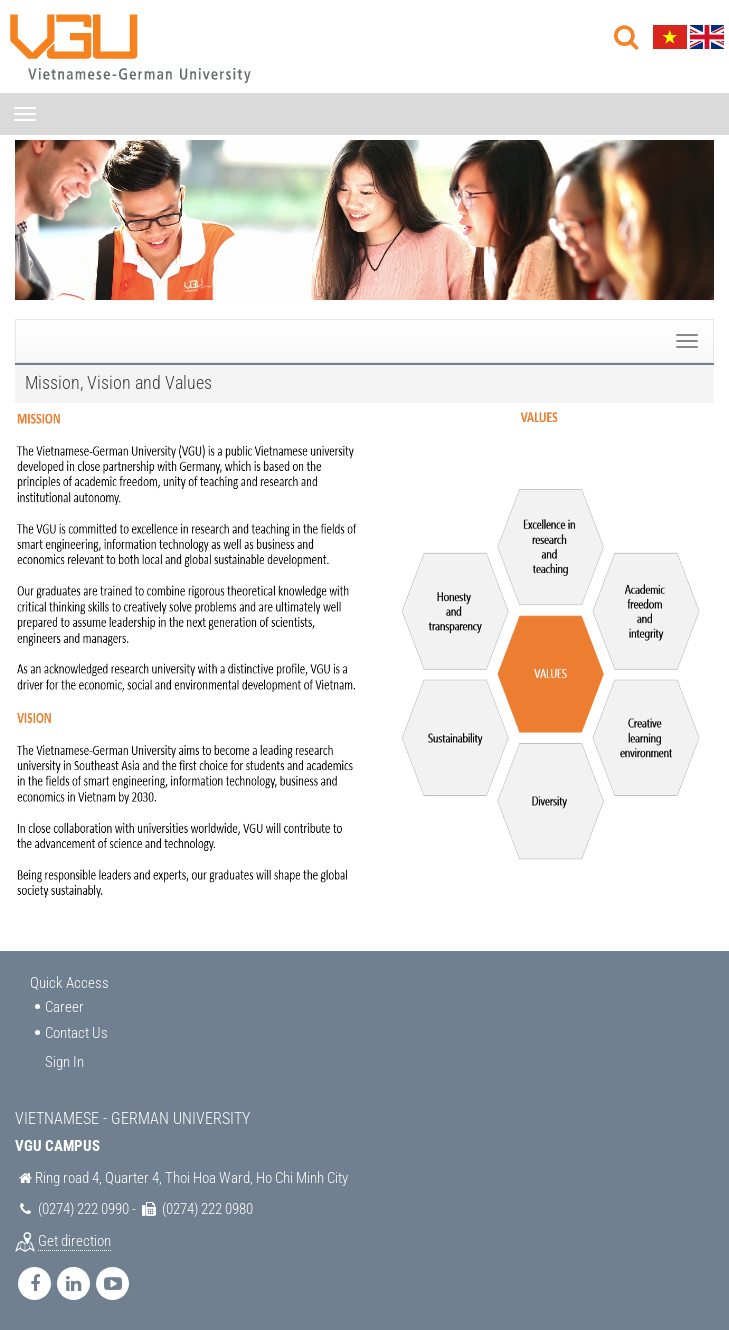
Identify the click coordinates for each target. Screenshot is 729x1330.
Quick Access (69, 983)
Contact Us (76, 1033)
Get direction (74, 1241)
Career (64, 1007)
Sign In (64, 1062)
